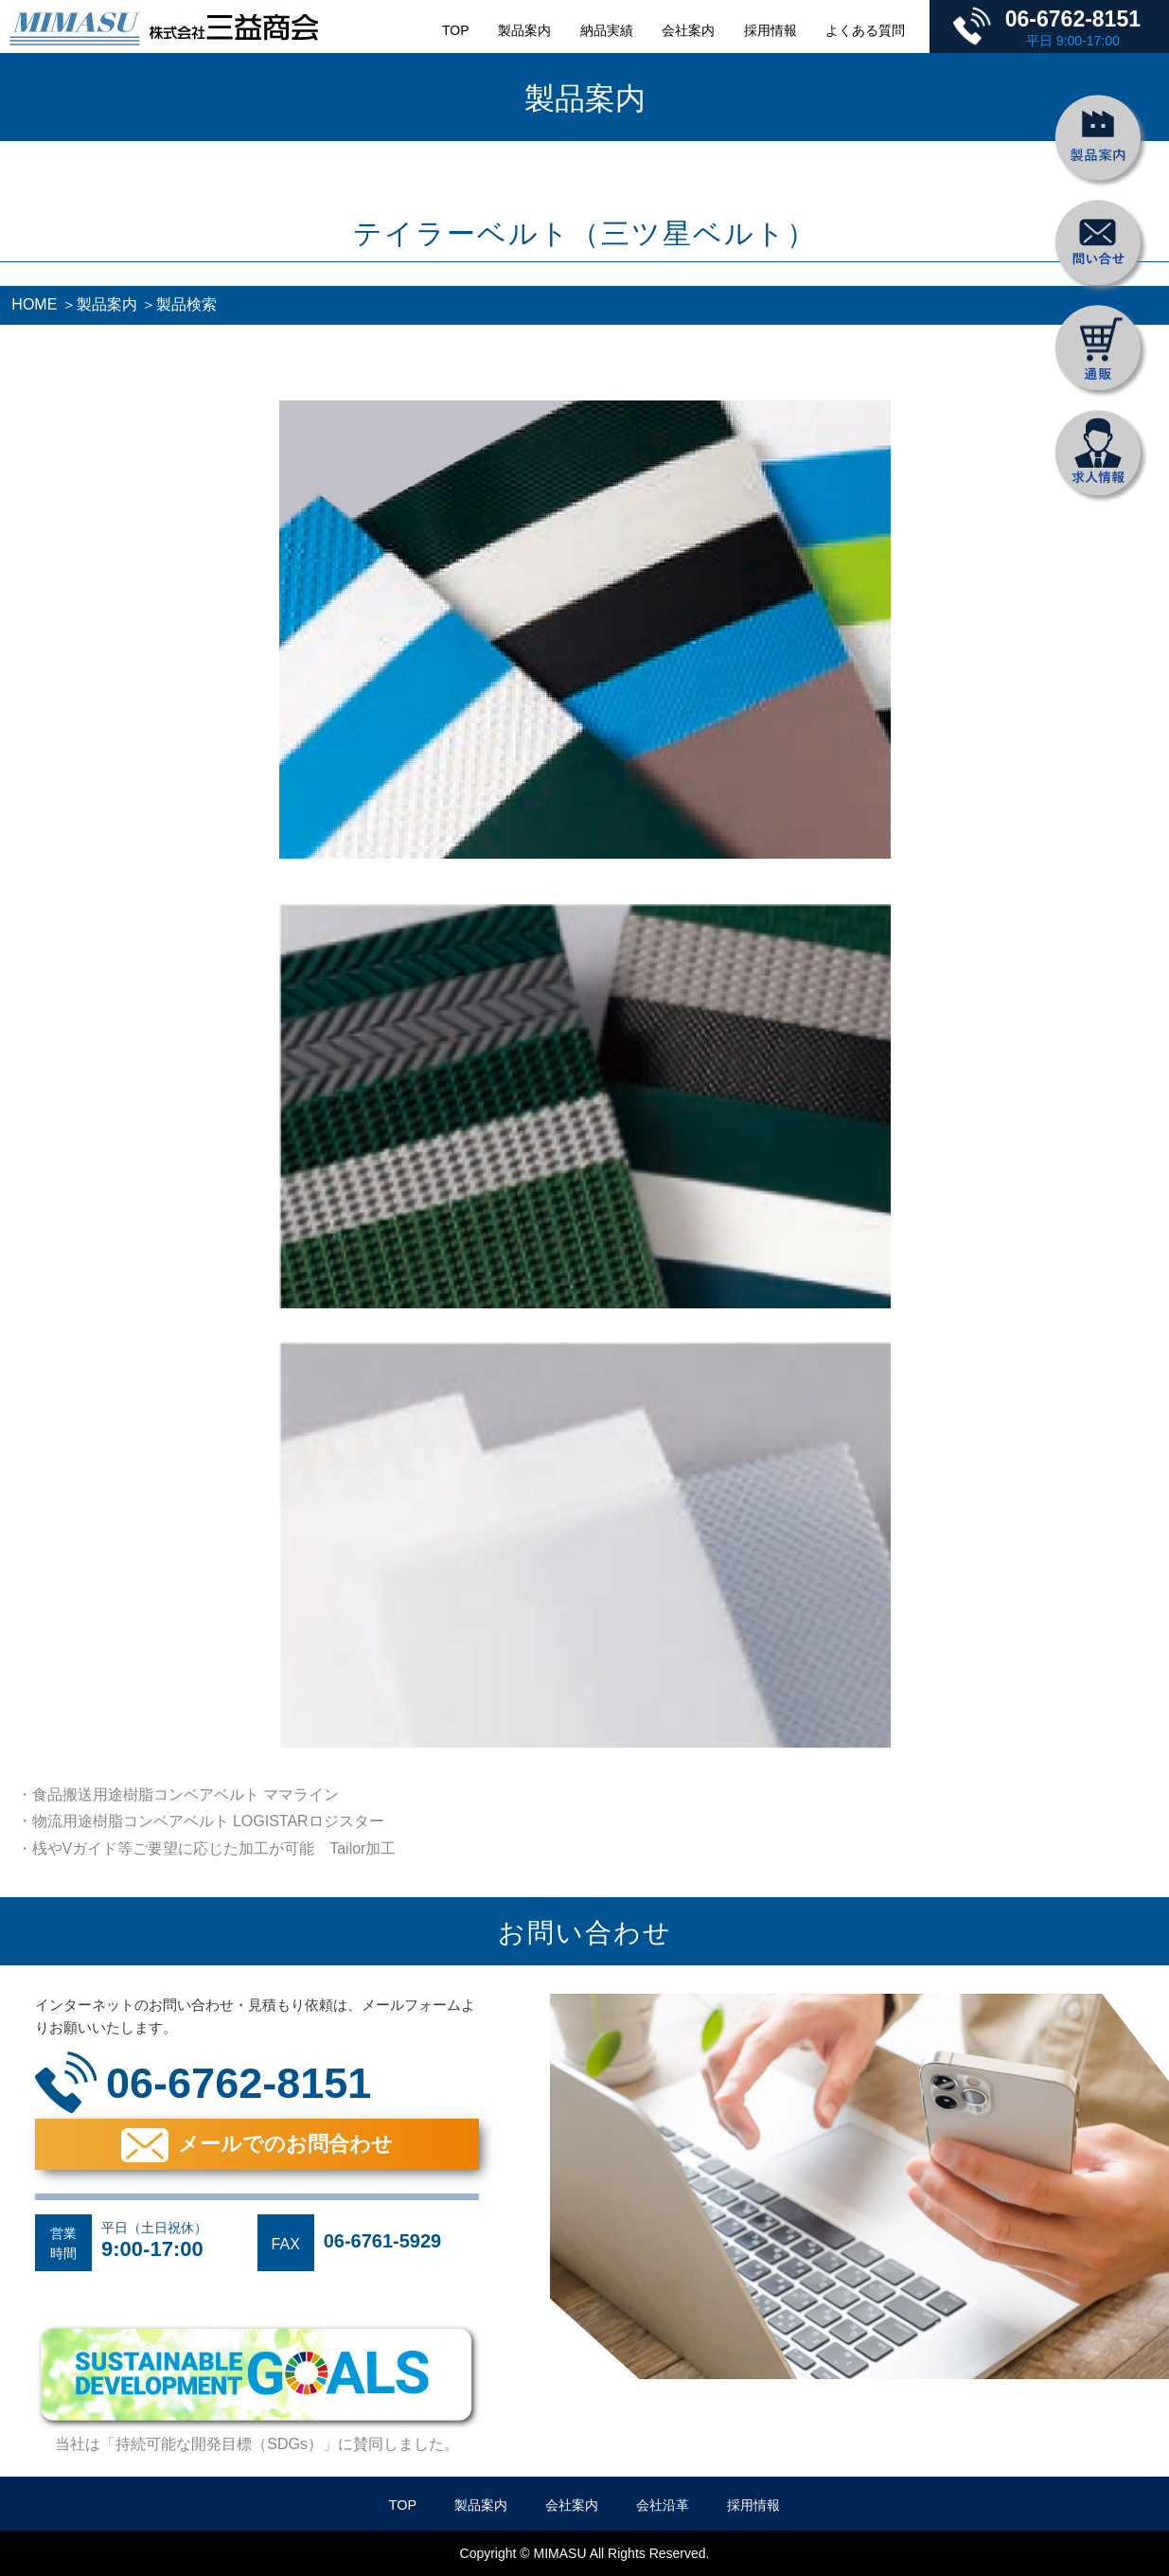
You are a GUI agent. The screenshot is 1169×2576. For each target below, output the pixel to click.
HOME (34, 304)
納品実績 (606, 30)
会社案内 (688, 30)
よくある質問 (865, 30)
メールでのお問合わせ (285, 2144)
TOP (455, 30)
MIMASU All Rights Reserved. (622, 2553)
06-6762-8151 (1073, 19)
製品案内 (524, 30)
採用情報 (770, 30)
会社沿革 (662, 2505)
